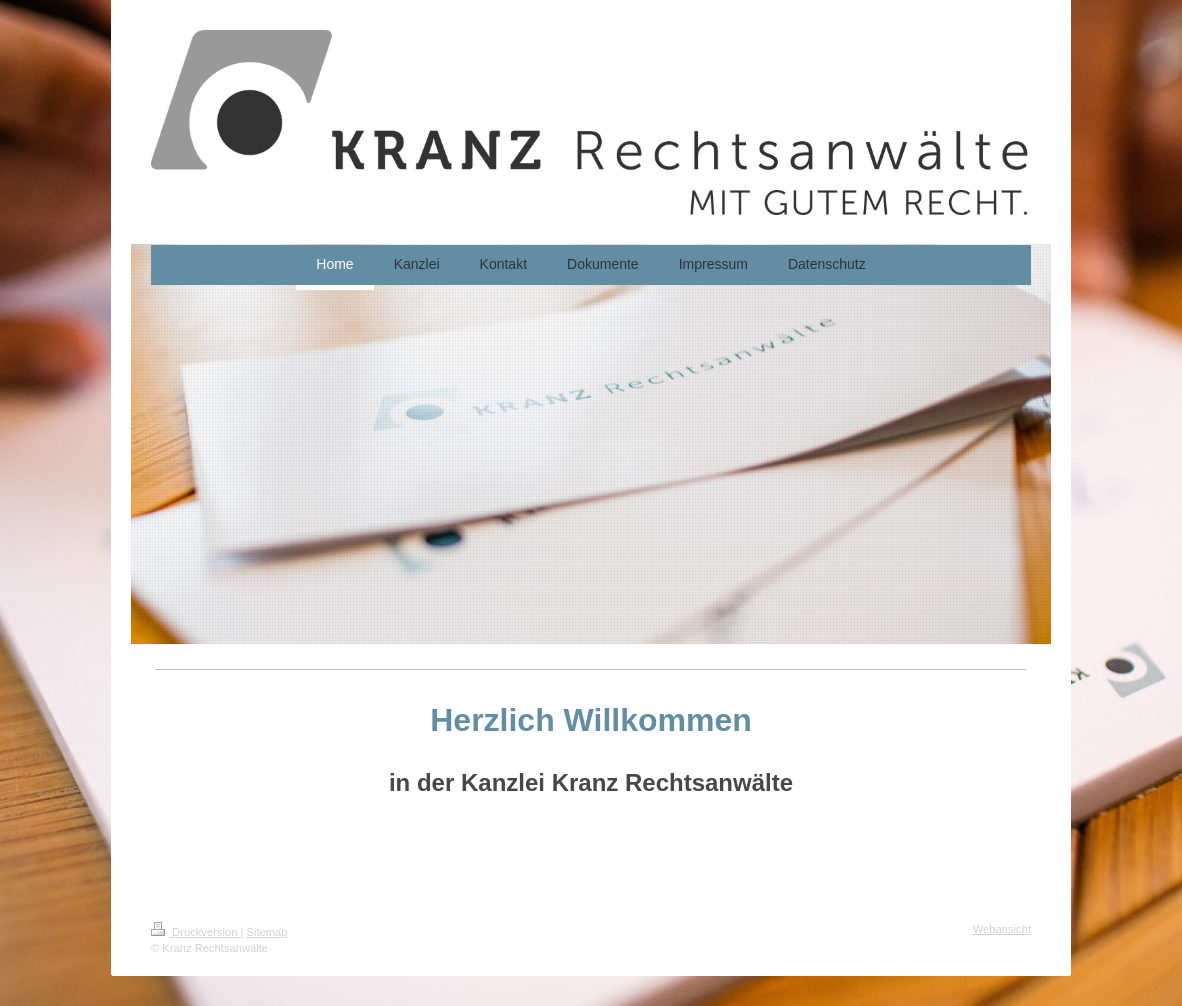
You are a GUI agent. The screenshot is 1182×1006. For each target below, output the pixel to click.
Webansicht (1002, 929)
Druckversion (196, 932)
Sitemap (267, 932)
